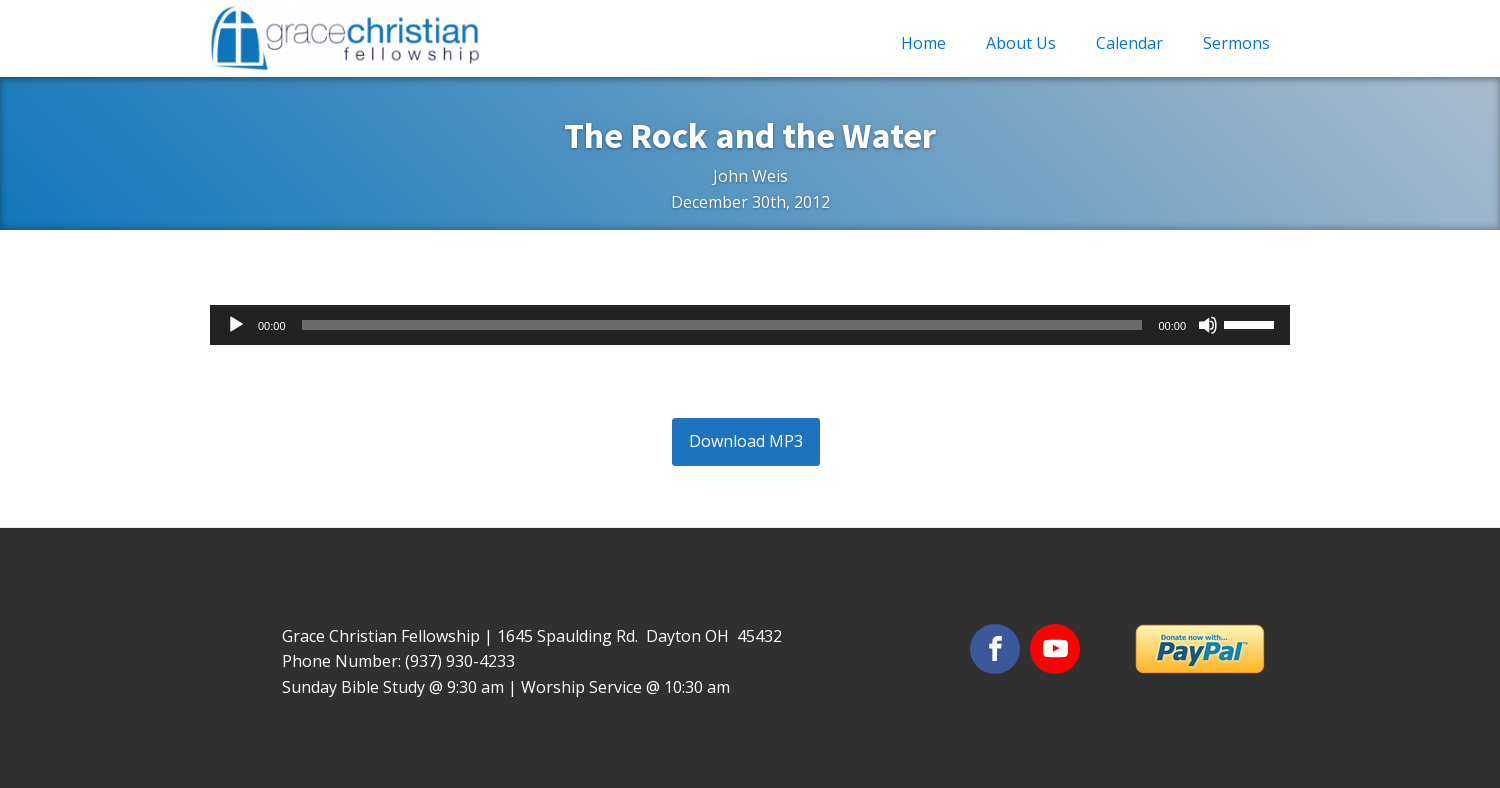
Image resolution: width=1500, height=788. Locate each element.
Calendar (1129, 43)
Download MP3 (746, 441)
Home (923, 43)
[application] (750, 325)
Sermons (1236, 43)
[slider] (722, 325)
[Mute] (1208, 325)
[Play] (236, 325)
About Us (1021, 43)
